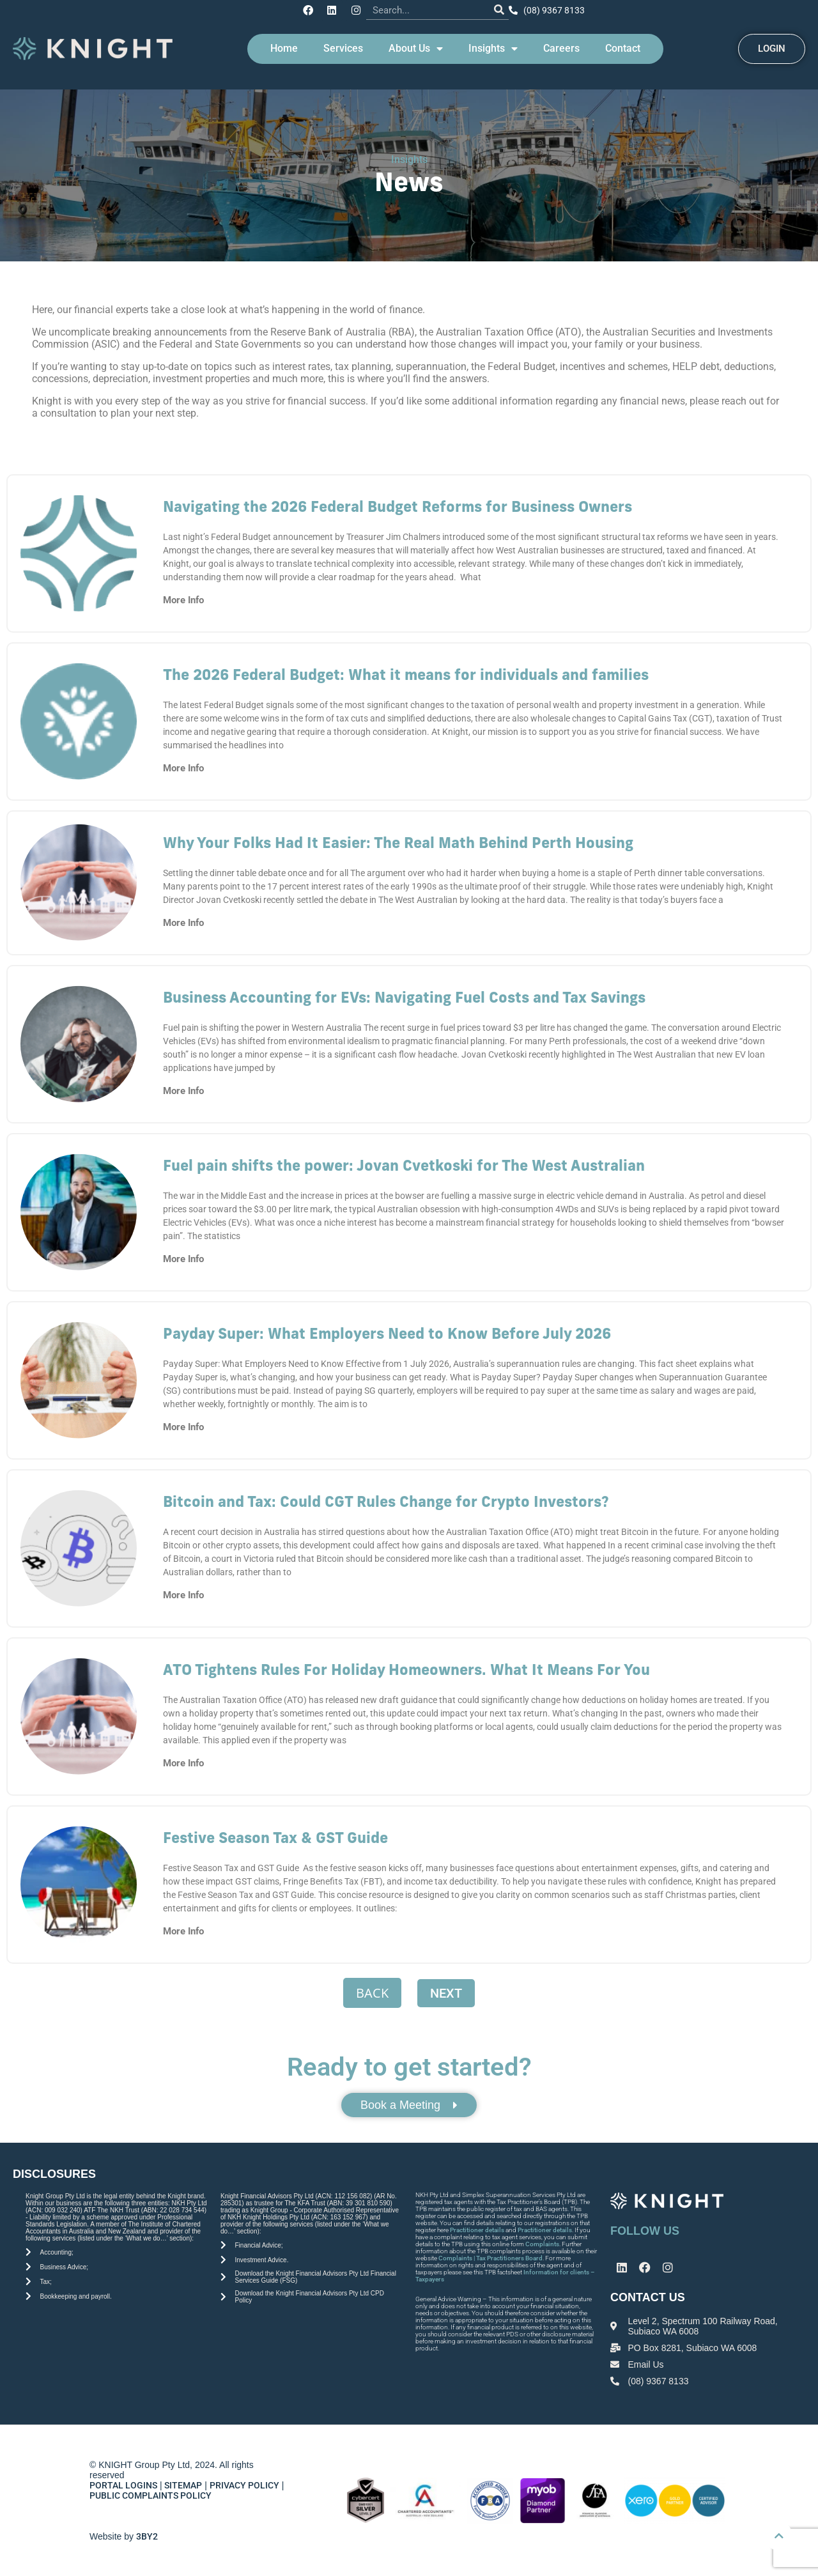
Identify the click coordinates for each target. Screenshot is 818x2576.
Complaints (542, 2244)
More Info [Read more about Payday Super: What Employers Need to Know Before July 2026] (183, 1425)
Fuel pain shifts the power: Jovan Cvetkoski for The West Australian (404, 1165)
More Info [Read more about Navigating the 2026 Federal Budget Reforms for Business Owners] (183, 598)
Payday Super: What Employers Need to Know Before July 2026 (387, 1333)
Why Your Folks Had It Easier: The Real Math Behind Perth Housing (398, 842)
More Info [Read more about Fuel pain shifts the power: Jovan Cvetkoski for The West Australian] (183, 1257)
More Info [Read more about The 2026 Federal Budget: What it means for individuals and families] (183, 766)
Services (343, 46)
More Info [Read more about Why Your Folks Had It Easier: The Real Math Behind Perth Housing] (183, 921)
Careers (561, 46)
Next (446, 1991)
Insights (493, 46)
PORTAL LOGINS (123, 2485)
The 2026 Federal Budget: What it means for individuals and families (406, 674)
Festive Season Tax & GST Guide (275, 1837)
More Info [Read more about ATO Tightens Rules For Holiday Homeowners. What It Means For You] (183, 1761)
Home (284, 46)
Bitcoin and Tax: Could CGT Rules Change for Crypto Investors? (386, 1501)
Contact (622, 46)
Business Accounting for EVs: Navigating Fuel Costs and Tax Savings (404, 997)
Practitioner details (477, 2229)
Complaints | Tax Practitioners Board (490, 2258)
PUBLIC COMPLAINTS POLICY (151, 2495)
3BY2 (147, 2536)
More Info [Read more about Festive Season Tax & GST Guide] (183, 1929)
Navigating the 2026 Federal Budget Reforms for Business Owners (397, 506)
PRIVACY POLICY (244, 2485)
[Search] (494, 9)
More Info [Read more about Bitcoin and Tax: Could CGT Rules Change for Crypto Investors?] (183, 1593)
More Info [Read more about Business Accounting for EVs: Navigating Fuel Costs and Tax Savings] (183, 1089)
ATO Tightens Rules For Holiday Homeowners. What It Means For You (406, 1669)
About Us (416, 46)
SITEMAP (183, 2485)
